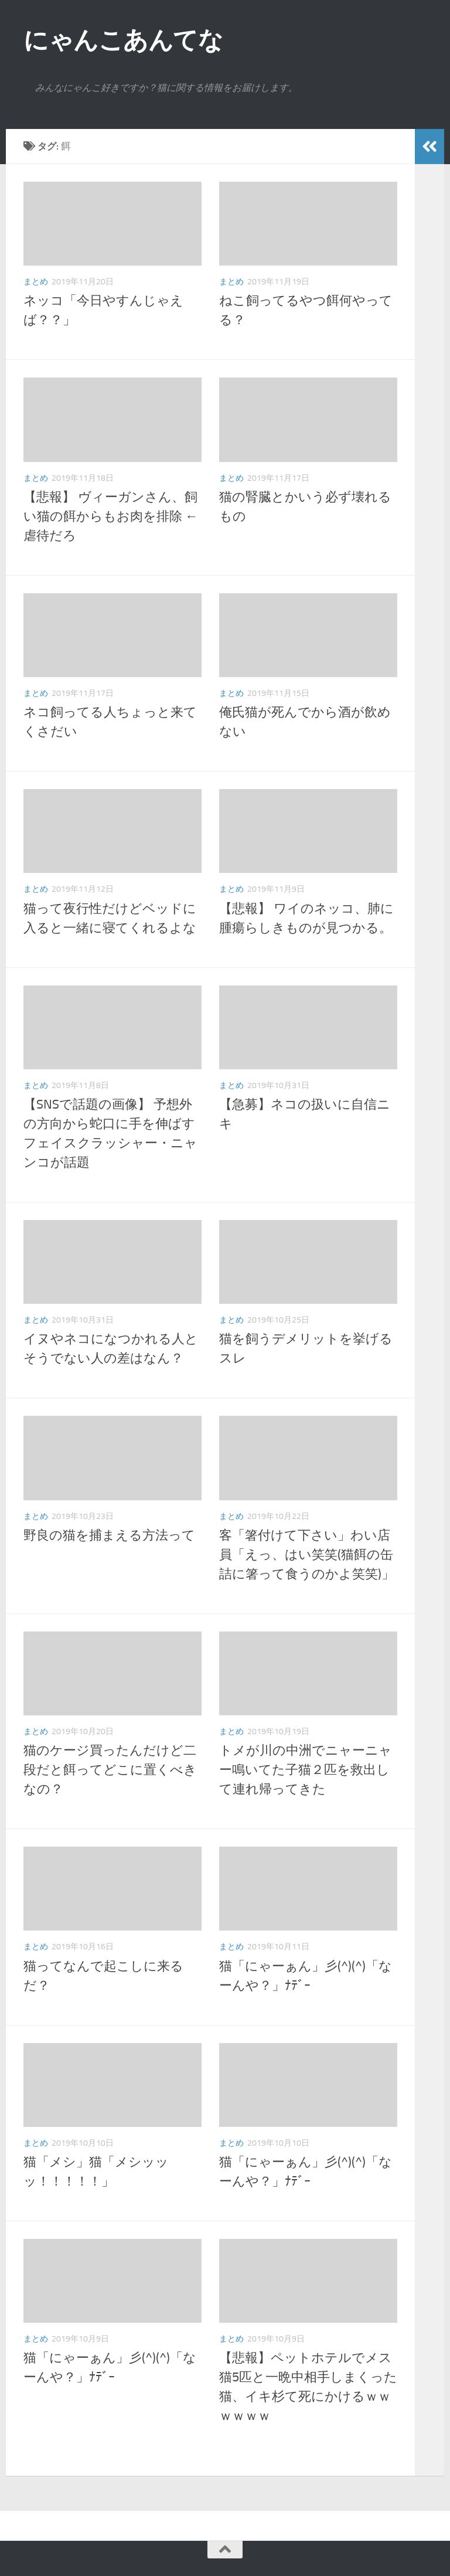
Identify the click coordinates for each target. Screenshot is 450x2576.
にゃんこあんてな (123, 40)
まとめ (35, 282)
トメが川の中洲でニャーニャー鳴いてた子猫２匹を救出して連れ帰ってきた (305, 1770)
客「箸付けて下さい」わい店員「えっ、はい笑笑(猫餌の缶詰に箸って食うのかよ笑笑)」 (306, 1555)
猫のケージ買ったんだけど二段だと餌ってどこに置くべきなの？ (110, 1770)
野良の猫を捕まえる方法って (109, 1535)
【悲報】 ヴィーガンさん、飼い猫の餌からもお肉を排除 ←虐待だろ (110, 516)
